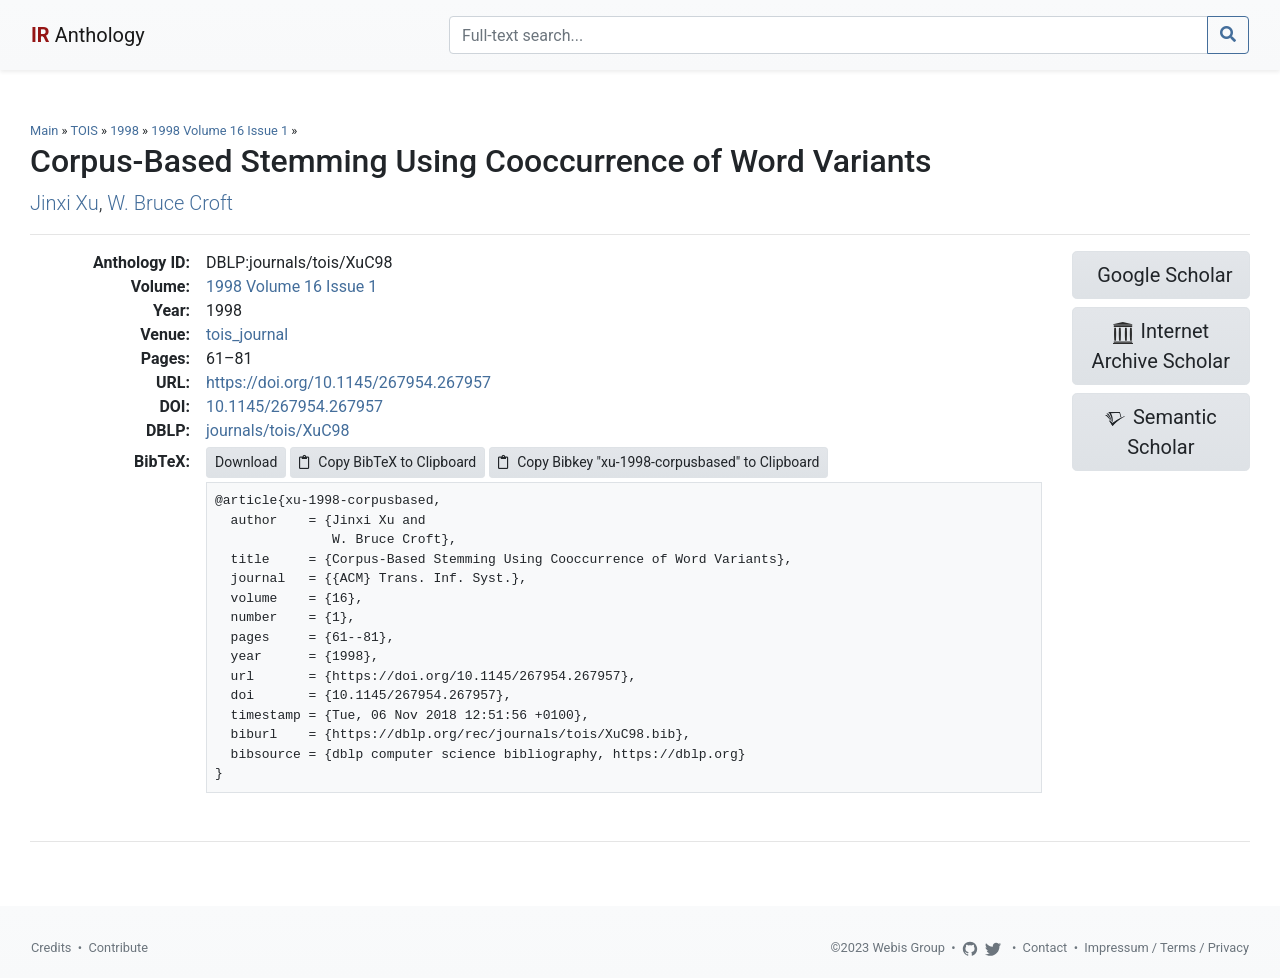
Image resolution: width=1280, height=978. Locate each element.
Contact (1045, 947)
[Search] (828, 35)
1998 (124, 130)
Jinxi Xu (64, 203)
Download (246, 462)
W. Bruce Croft (170, 203)
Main (44, 130)
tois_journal (247, 334)
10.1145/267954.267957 (294, 406)
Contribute (118, 947)
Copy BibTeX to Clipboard (387, 462)
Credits (51, 947)
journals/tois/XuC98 (278, 430)
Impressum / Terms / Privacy (1166, 947)
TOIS (83, 130)
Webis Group (908, 947)
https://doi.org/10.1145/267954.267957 (348, 382)
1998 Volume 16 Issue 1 (221, 130)
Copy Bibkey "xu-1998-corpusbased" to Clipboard (658, 462)
